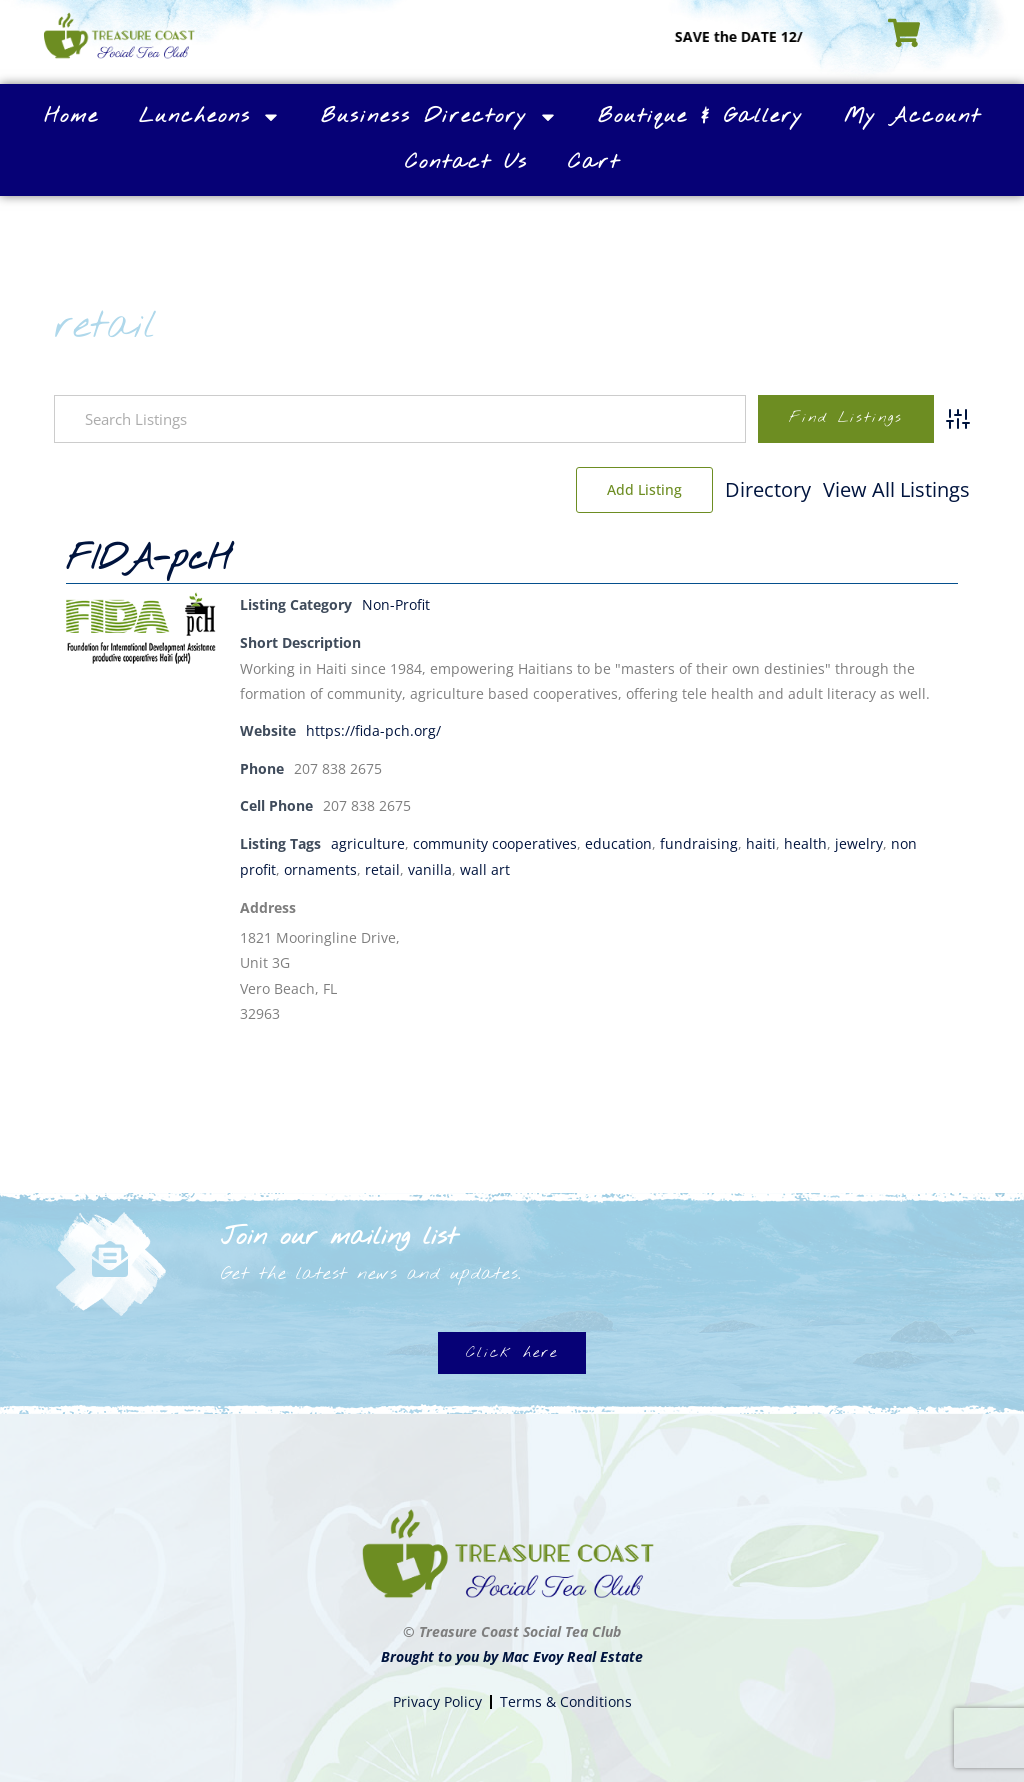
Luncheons (210, 117)
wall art (485, 866)
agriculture (368, 841)
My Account (912, 116)
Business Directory (439, 117)
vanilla (430, 866)
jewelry (859, 841)
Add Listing (901, 489)
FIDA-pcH (148, 560)
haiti (761, 841)
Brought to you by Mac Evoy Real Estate (512, 1654)
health (805, 841)
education (618, 841)
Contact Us (466, 162)
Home (71, 116)
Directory (619, 489)
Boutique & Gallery (701, 116)
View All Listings (747, 489)
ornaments (320, 866)
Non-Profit (396, 604)
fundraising (699, 841)
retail (382, 866)
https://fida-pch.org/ (373, 729)
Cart (594, 162)
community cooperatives (495, 841)
